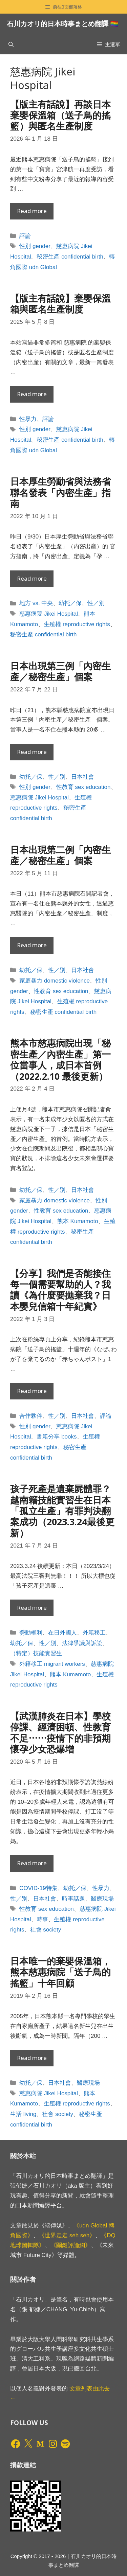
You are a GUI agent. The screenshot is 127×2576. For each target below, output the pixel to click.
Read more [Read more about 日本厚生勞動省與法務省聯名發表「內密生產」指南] (32, 578)
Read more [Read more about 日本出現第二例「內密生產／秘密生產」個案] (32, 945)
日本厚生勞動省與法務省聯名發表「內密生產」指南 (60, 492)
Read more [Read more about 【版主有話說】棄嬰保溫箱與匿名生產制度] (32, 394)
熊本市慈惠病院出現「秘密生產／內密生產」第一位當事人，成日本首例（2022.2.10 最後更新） (60, 1059)
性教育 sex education (83, 787)
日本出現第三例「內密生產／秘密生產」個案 (60, 671)
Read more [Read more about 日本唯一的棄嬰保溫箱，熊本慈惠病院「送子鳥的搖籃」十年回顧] (32, 2058)
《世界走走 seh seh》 (67, 2235)
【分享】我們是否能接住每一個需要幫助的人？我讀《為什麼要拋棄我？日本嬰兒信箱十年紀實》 (60, 1289)
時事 (42, 1919)
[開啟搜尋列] (11, 44)
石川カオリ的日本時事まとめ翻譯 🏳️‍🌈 (63, 23)
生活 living (23, 2114)
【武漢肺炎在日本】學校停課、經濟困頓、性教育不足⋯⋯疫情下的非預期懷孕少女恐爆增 (60, 1732)
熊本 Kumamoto (77, 1221)
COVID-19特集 (38, 1888)
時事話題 (73, 1898)
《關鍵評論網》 (70, 2245)
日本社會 (82, 777)
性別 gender (34, 246)
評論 (25, 236)
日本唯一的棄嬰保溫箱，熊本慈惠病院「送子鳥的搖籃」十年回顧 (60, 1972)
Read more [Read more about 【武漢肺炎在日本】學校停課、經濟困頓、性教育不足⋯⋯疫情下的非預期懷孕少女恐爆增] (32, 1863)
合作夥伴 (30, 1416)
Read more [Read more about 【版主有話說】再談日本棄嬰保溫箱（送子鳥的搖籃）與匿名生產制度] (32, 211)
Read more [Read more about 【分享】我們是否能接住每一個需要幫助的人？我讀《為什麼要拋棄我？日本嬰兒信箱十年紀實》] (32, 1391)
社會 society (45, 1929)
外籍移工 (94, 1632)
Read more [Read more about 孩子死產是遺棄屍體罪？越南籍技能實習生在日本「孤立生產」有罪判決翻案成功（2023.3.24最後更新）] (32, 1607)
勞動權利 (30, 1632)
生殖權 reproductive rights (77, 624)
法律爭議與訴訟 (82, 1643)
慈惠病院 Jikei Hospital (48, 614)
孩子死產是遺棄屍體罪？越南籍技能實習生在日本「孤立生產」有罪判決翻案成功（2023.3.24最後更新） (62, 1510)
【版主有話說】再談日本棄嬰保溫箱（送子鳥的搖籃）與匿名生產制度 (60, 115)
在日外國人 (62, 1632)
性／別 (96, 603)
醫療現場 (102, 1898)
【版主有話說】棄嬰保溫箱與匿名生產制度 (60, 303)
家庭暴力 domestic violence (54, 980)
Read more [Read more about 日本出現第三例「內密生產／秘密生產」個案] (32, 752)
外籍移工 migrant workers (52, 1664)
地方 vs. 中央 (36, 603)
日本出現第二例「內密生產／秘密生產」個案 (60, 855)
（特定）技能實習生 (36, 1653)
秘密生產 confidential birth (70, 256)
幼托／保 (70, 603)
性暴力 (28, 419)
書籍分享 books (57, 1436)
